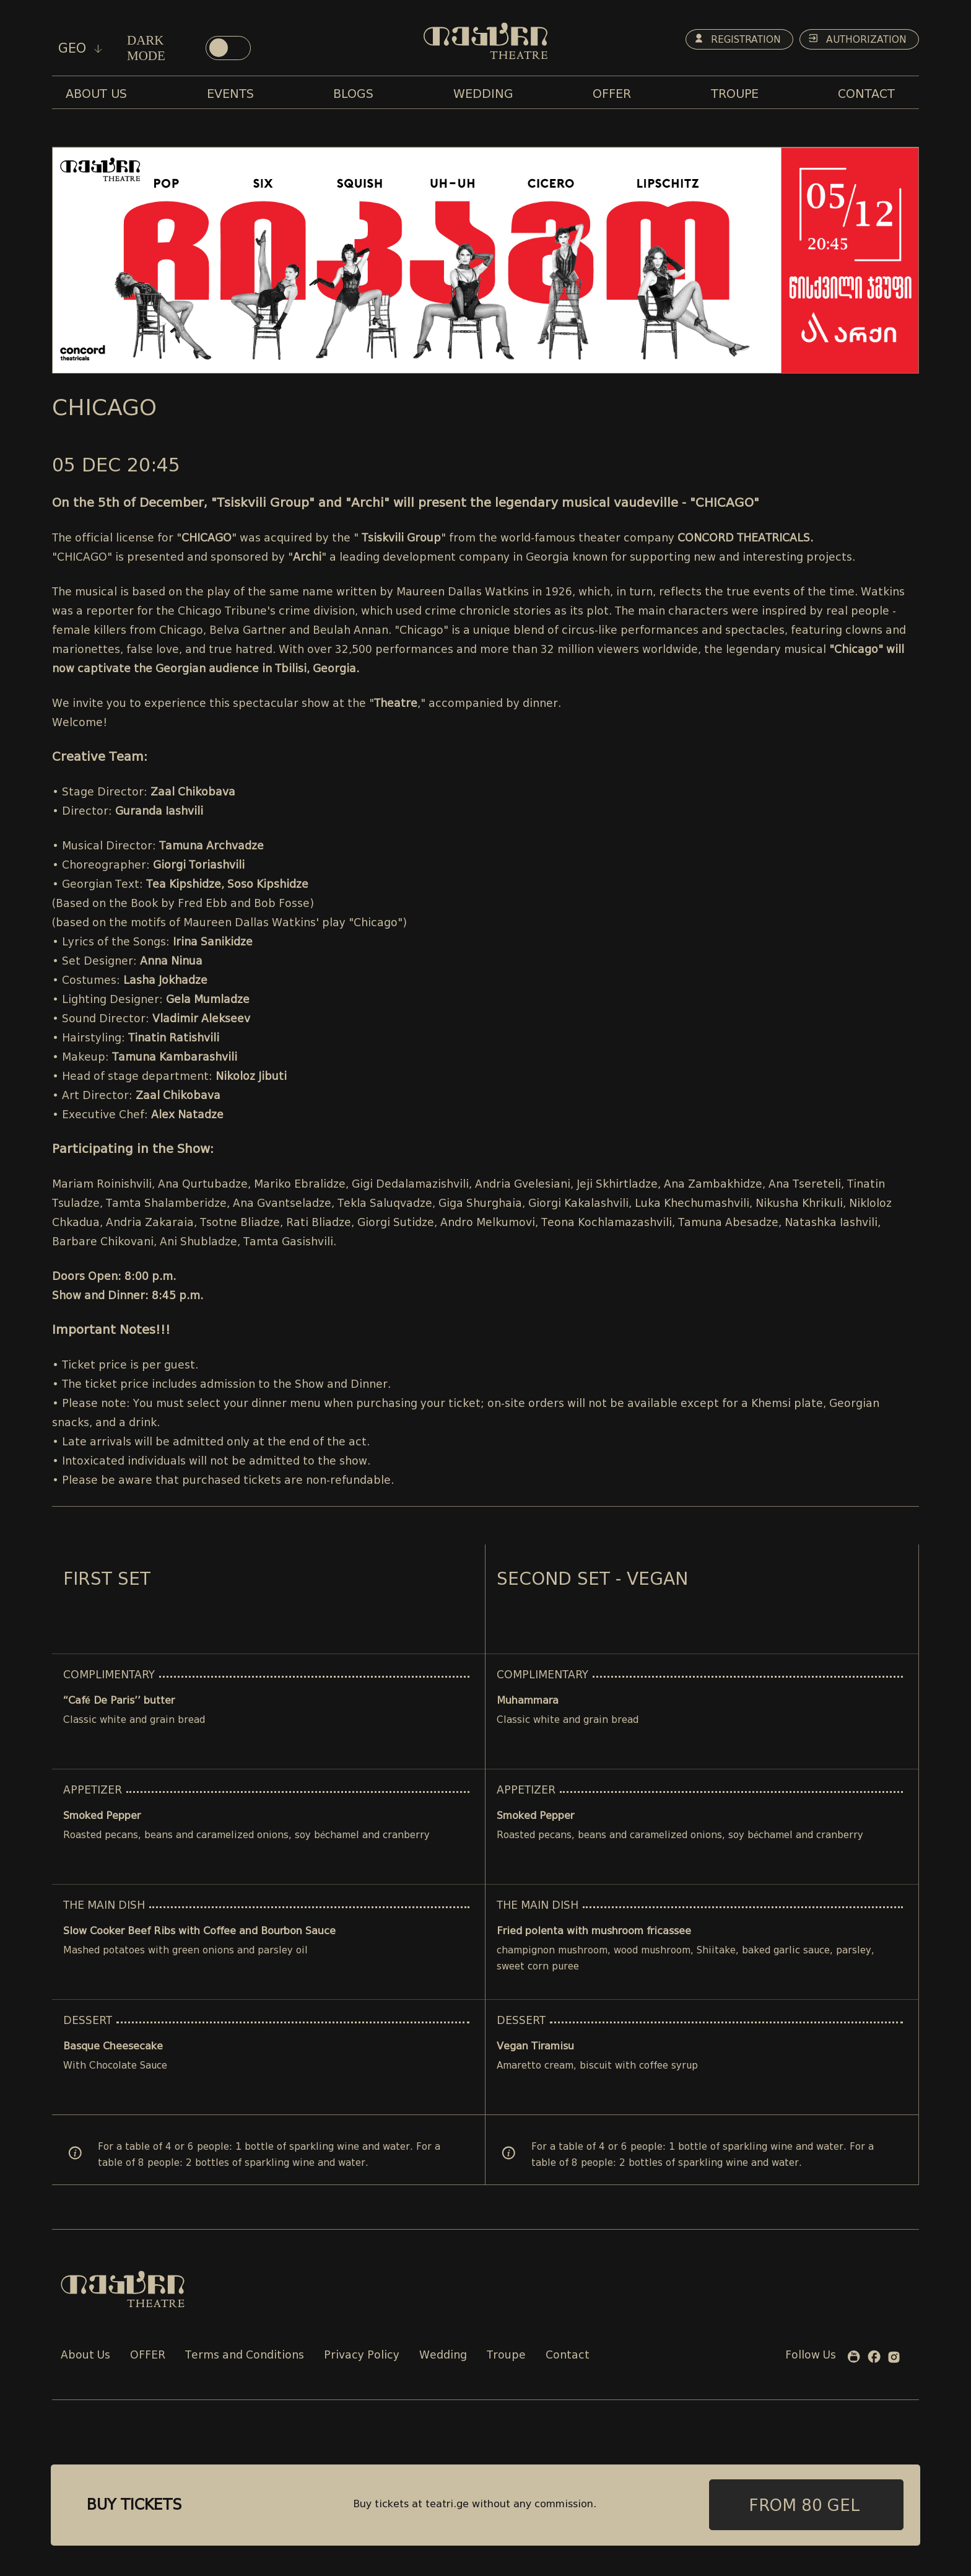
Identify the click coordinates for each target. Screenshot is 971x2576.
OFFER (147, 2355)
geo (80, 48)
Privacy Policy (361, 2355)
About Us (85, 2355)
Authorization (855, 40)
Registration (731, 40)
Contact (568, 2355)
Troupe (506, 2355)
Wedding (443, 2355)
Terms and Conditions (244, 2355)
